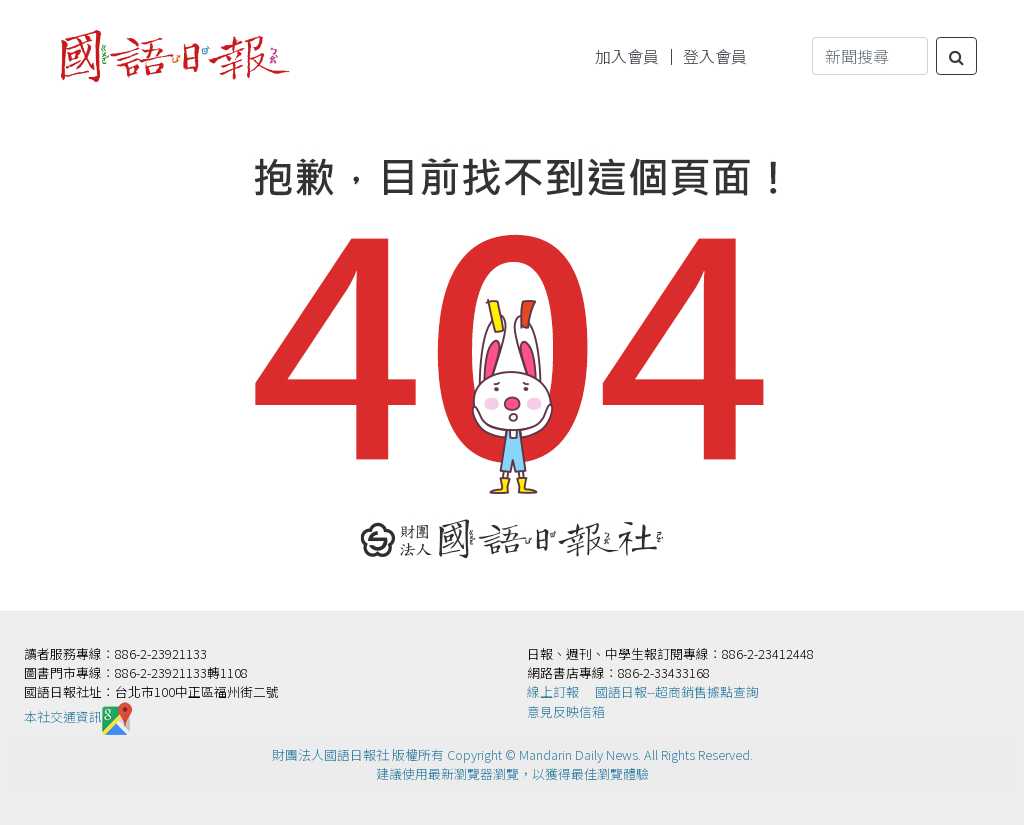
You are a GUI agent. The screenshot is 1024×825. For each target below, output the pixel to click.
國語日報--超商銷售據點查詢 (677, 691)
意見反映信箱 (566, 711)
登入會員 (715, 56)
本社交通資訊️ (78, 716)
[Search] (870, 56)
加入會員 (627, 56)
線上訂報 (553, 691)
